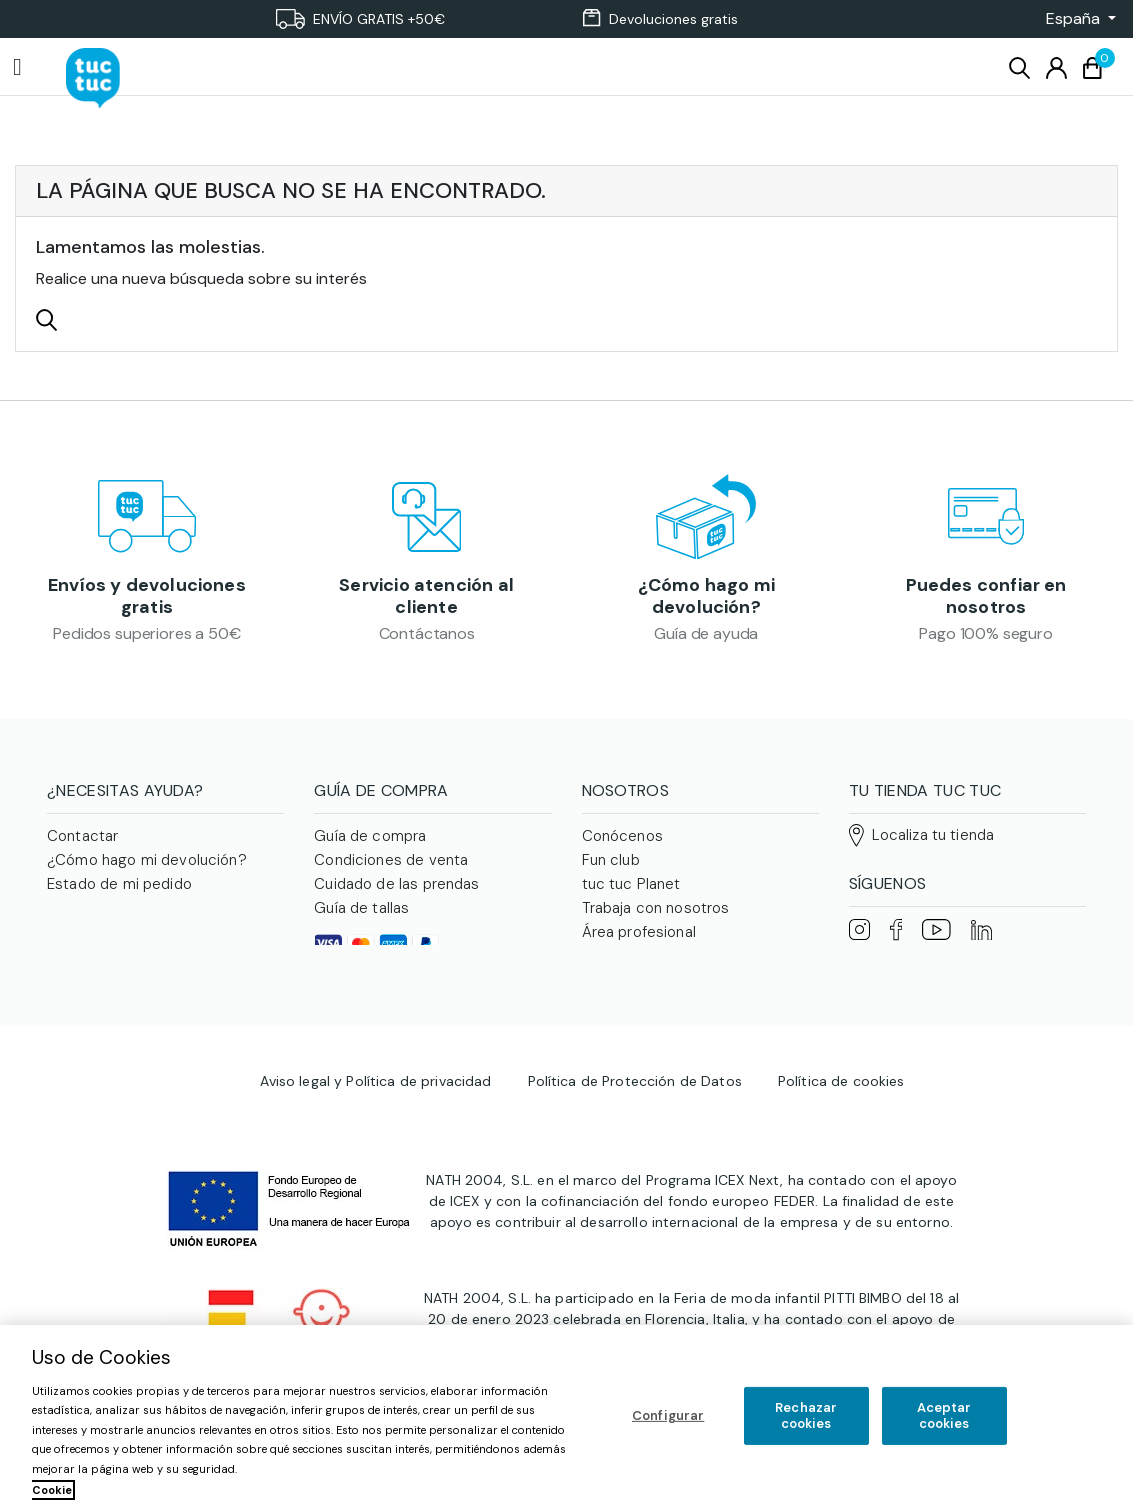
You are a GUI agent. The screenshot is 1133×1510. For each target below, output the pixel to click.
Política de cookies (841, 1130)
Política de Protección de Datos (635, 1130)
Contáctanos (427, 636)
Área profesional (639, 938)
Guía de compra (370, 842)
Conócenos (622, 842)
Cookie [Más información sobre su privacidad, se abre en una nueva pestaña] (52, 1490)
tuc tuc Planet (631, 890)
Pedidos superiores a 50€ (146, 636)
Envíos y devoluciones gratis (147, 599)
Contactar (82, 842)
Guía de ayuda (706, 636)
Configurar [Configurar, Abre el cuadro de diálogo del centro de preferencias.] (668, 1415)
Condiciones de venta (391, 866)
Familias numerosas (650, 986)
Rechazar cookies (806, 1415)
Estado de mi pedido (119, 890)
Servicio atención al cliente (426, 599)
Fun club (611, 866)
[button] (1075, 19)
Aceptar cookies (944, 1415)
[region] (566, 1417)
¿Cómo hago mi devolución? (706, 599)
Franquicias (621, 962)
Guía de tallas (361, 914)
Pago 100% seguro (985, 636)
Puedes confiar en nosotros (986, 599)
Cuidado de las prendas (396, 890)
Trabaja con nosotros (656, 914)
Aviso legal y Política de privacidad (375, 1130)
